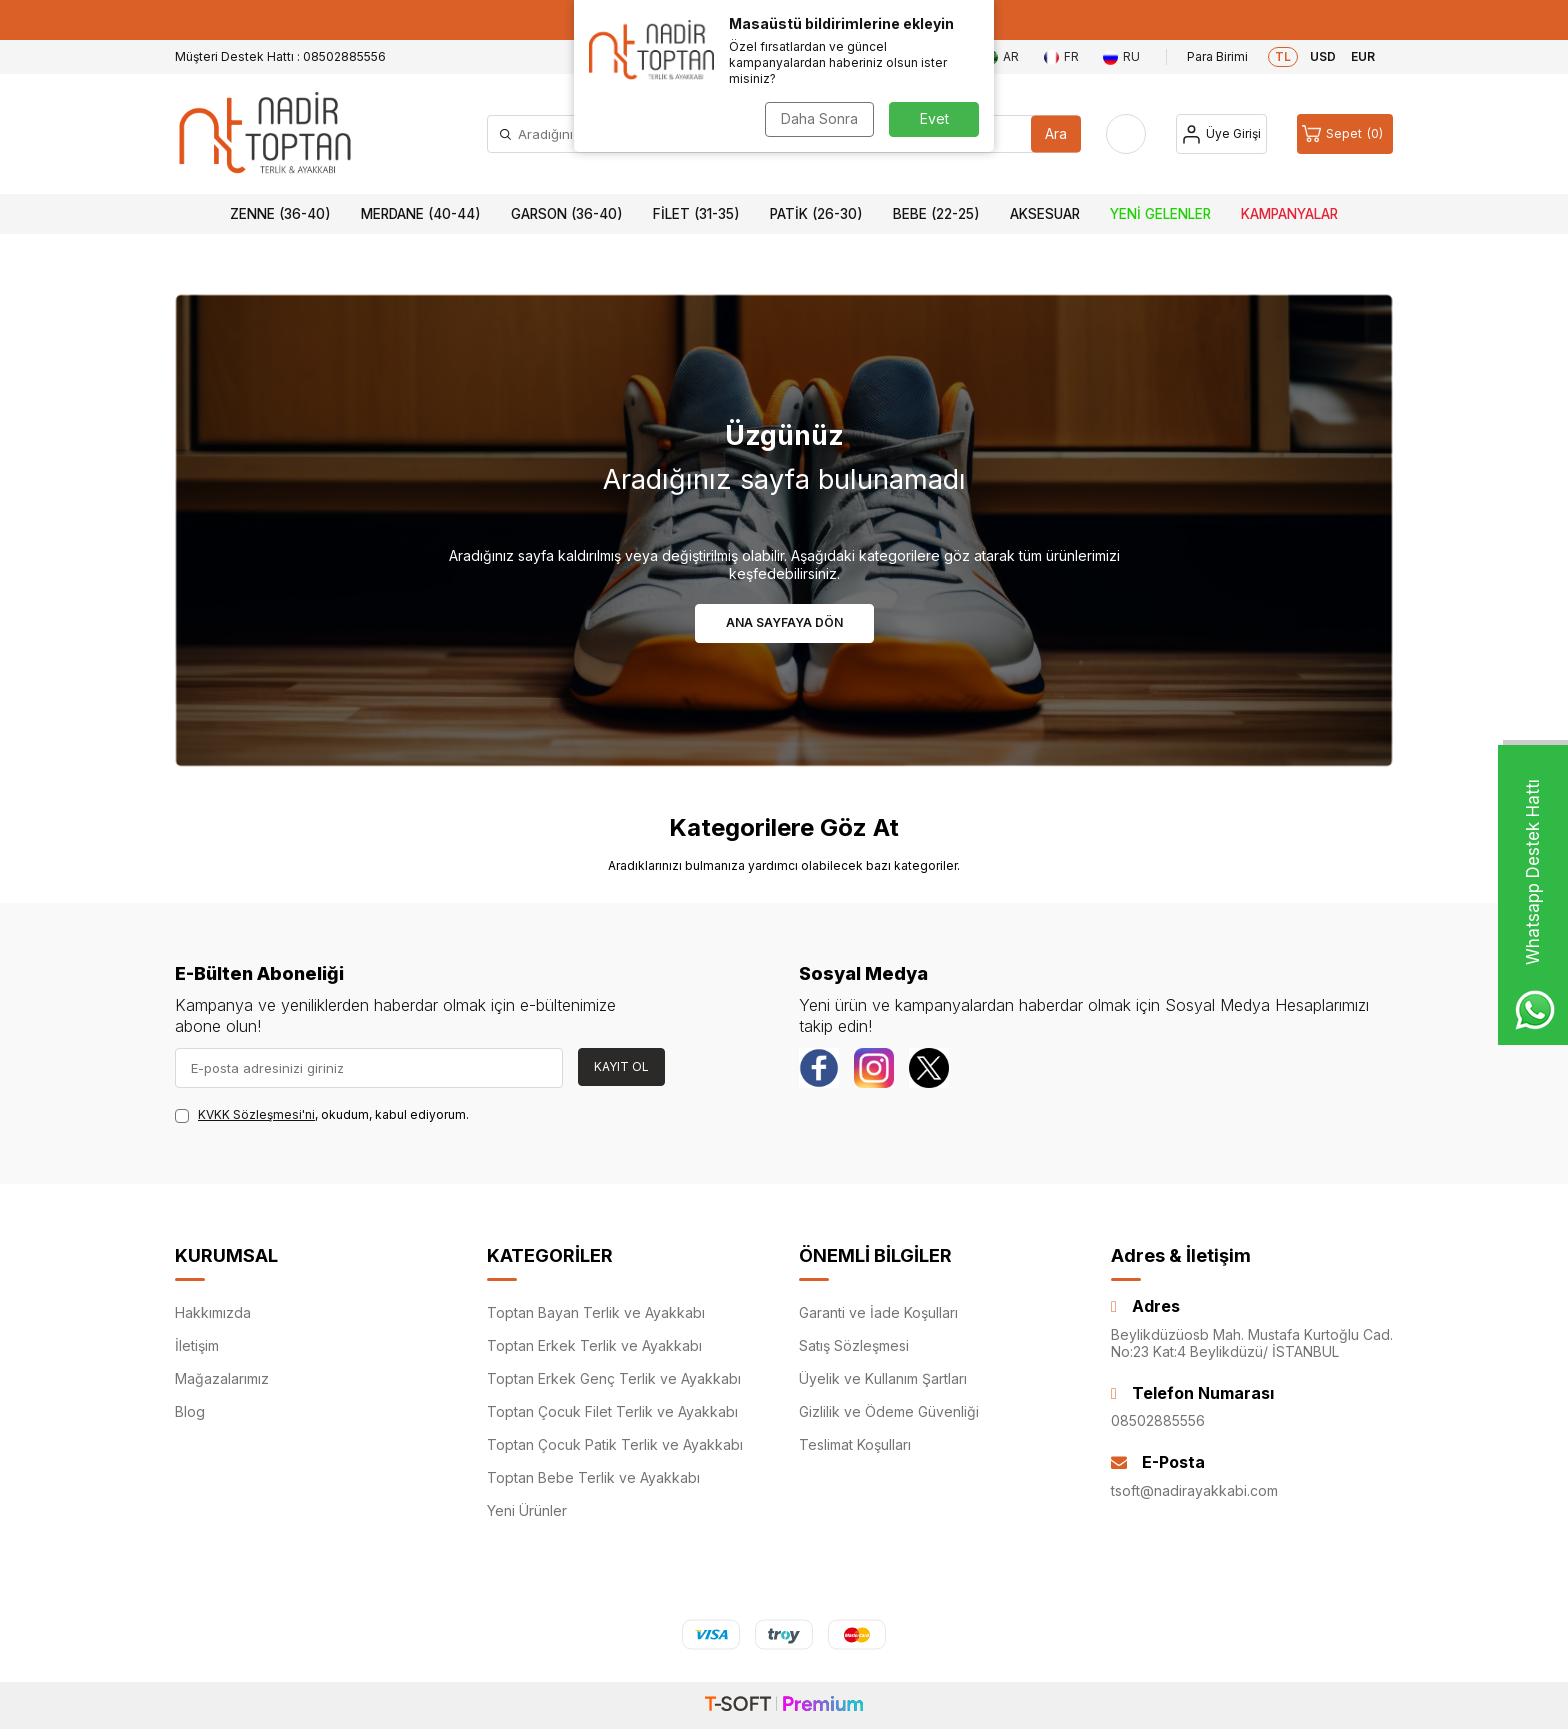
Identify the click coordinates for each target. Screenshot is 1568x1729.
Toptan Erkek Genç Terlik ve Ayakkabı (614, 1378)
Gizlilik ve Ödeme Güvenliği (889, 1411)
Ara (1056, 133)
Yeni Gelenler (1160, 214)
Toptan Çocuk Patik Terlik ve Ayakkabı (615, 1444)
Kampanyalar (1289, 214)
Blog (190, 1411)
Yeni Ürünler (527, 1510)
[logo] (265, 134)
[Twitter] (929, 1068)
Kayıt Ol (621, 1066)
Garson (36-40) (567, 214)
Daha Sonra (819, 118)
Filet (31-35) (696, 214)
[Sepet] (1345, 134)
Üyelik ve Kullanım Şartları (883, 1378)
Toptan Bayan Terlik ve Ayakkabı (596, 1312)
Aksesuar (1045, 214)
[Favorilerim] (1126, 134)
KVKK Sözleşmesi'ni (256, 1114)
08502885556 (1158, 1420)
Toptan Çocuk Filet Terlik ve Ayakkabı (612, 1411)
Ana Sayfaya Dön (784, 622)
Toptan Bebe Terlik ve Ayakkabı (593, 1477)
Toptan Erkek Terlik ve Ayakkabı (594, 1345)
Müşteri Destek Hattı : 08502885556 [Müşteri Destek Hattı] (280, 56)
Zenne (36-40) (280, 214)
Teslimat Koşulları (855, 1444)
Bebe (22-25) (936, 214)
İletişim (197, 1345)
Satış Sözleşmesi (854, 1345)
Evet (934, 118)
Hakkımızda (213, 1312)
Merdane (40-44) (421, 214)
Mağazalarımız (222, 1378)
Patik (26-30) (816, 214)
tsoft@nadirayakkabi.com (1194, 1490)
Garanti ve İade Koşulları (878, 1312)
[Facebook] (819, 1068)
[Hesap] (1221, 134)
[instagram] (874, 1068)
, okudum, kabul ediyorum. (322, 1115)
